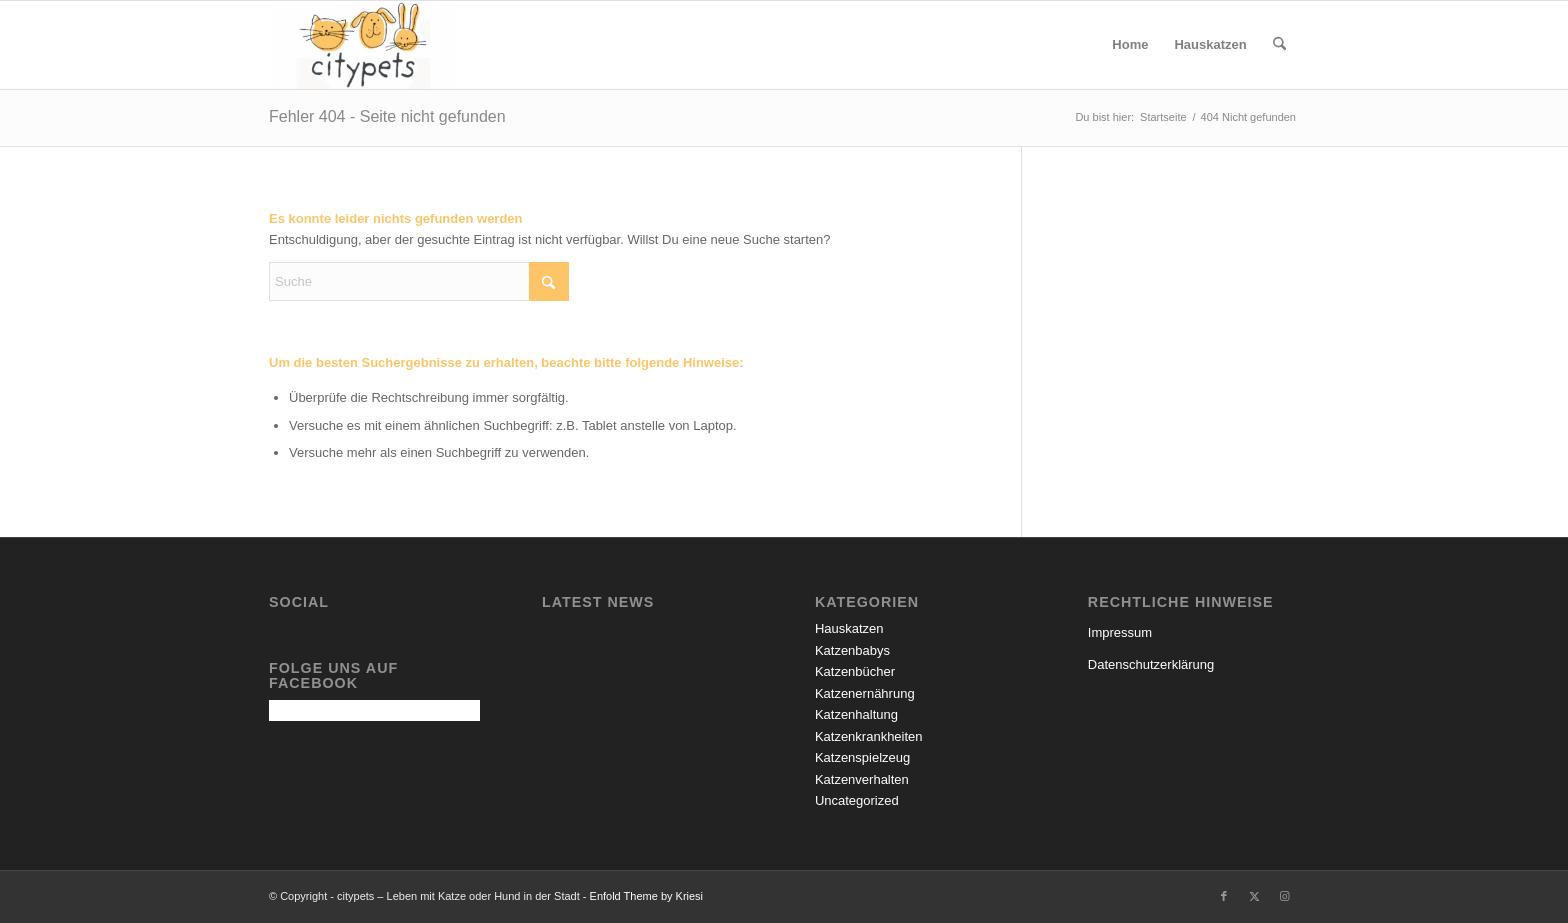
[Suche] (1279, 45)
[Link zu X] (1254, 896)
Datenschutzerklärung (1151, 664)
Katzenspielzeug (862, 757)
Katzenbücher (855, 671)
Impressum (1120, 632)
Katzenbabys (852, 650)
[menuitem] (1130, 45)
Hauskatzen (849, 628)
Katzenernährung (865, 693)
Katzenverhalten (862, 779)
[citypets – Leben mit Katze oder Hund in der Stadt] (364, 45)
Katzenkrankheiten (869, 736)
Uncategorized (857, 800)
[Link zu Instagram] (1284, 896)
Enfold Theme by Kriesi (647, 896)
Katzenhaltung (856, 714)
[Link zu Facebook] (1224, 896)
